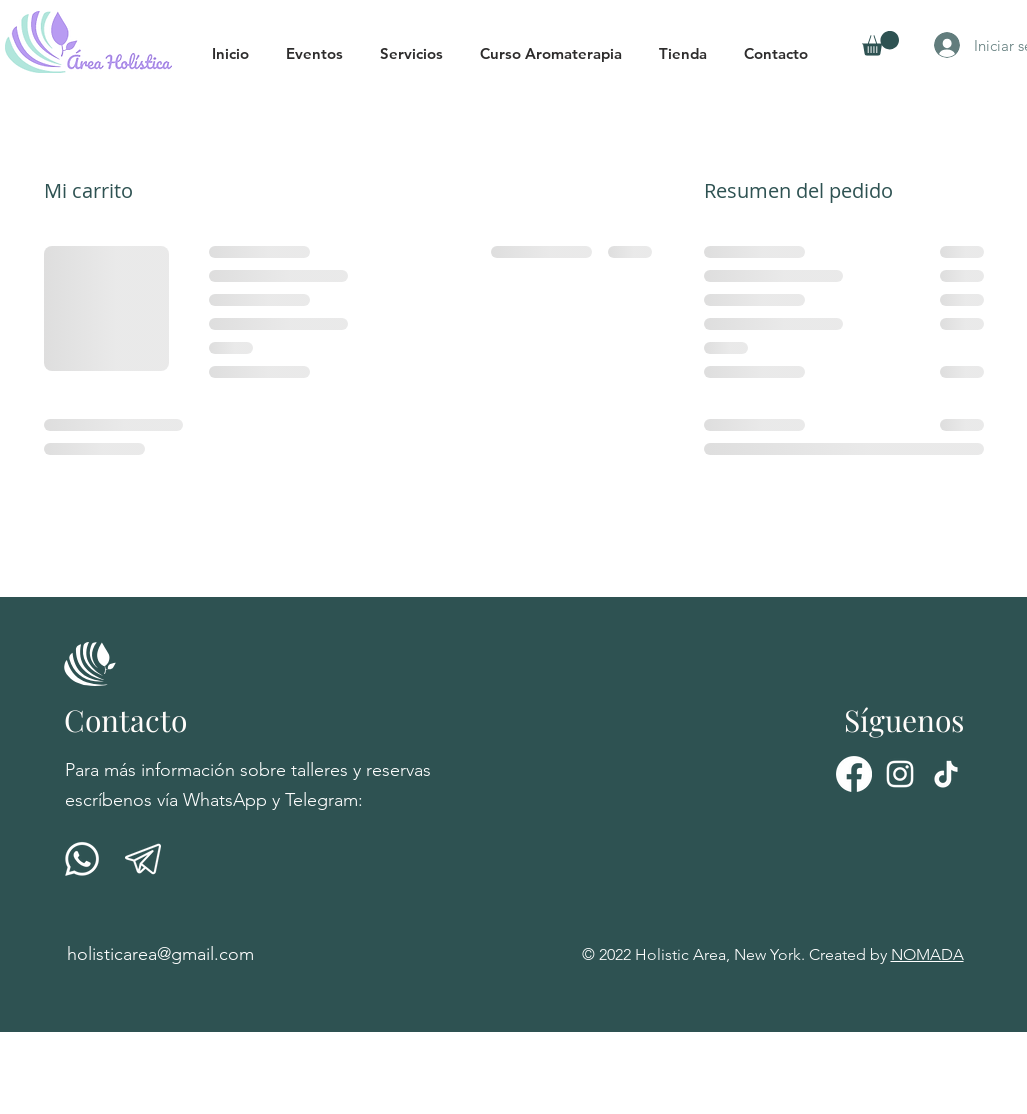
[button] (323, 53)
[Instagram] (900, 774)
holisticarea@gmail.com (160, 954)
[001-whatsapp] (82, 859)
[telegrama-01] (143, 859)
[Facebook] (854, 774)
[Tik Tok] (946, 774)
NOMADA (927, 954)
